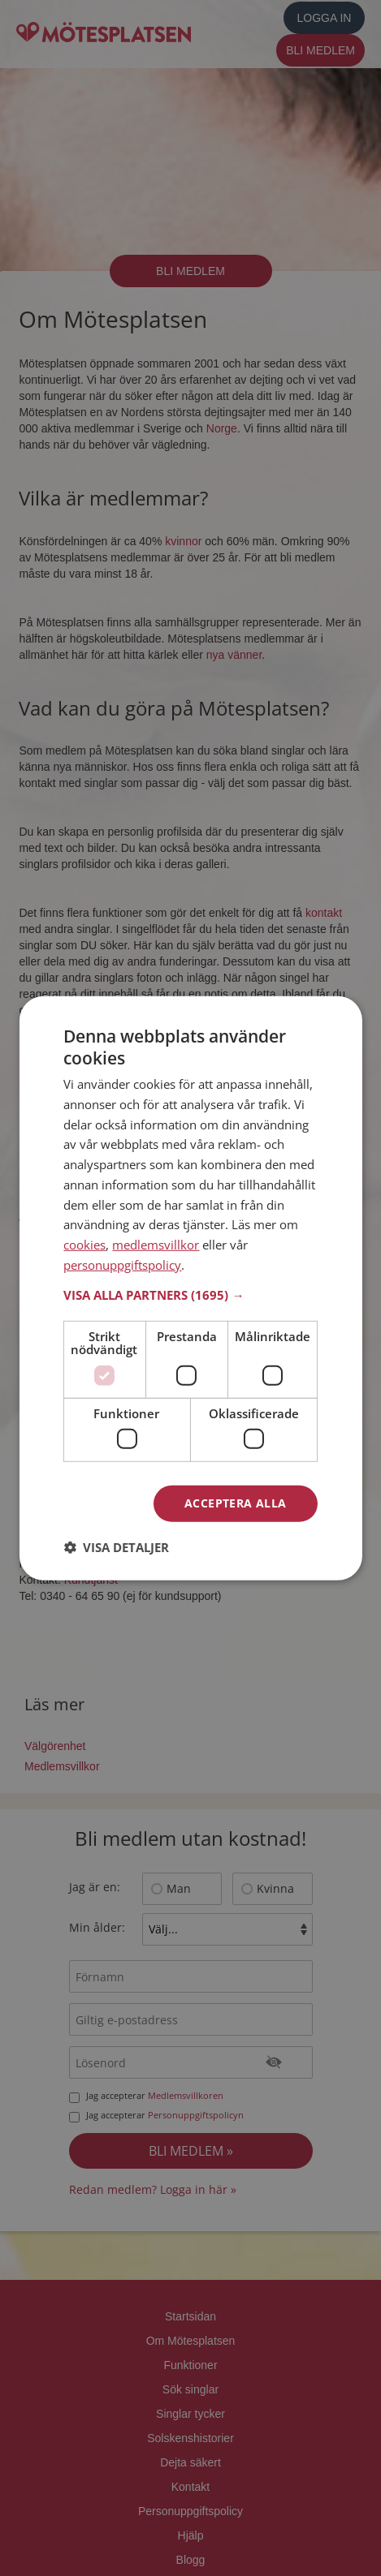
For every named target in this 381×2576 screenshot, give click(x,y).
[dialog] (190, 1288)
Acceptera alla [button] (235, 1503)
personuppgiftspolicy (122, 1265)
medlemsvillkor (155, 1244)
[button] (190, 1294)
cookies (84, 1244)
